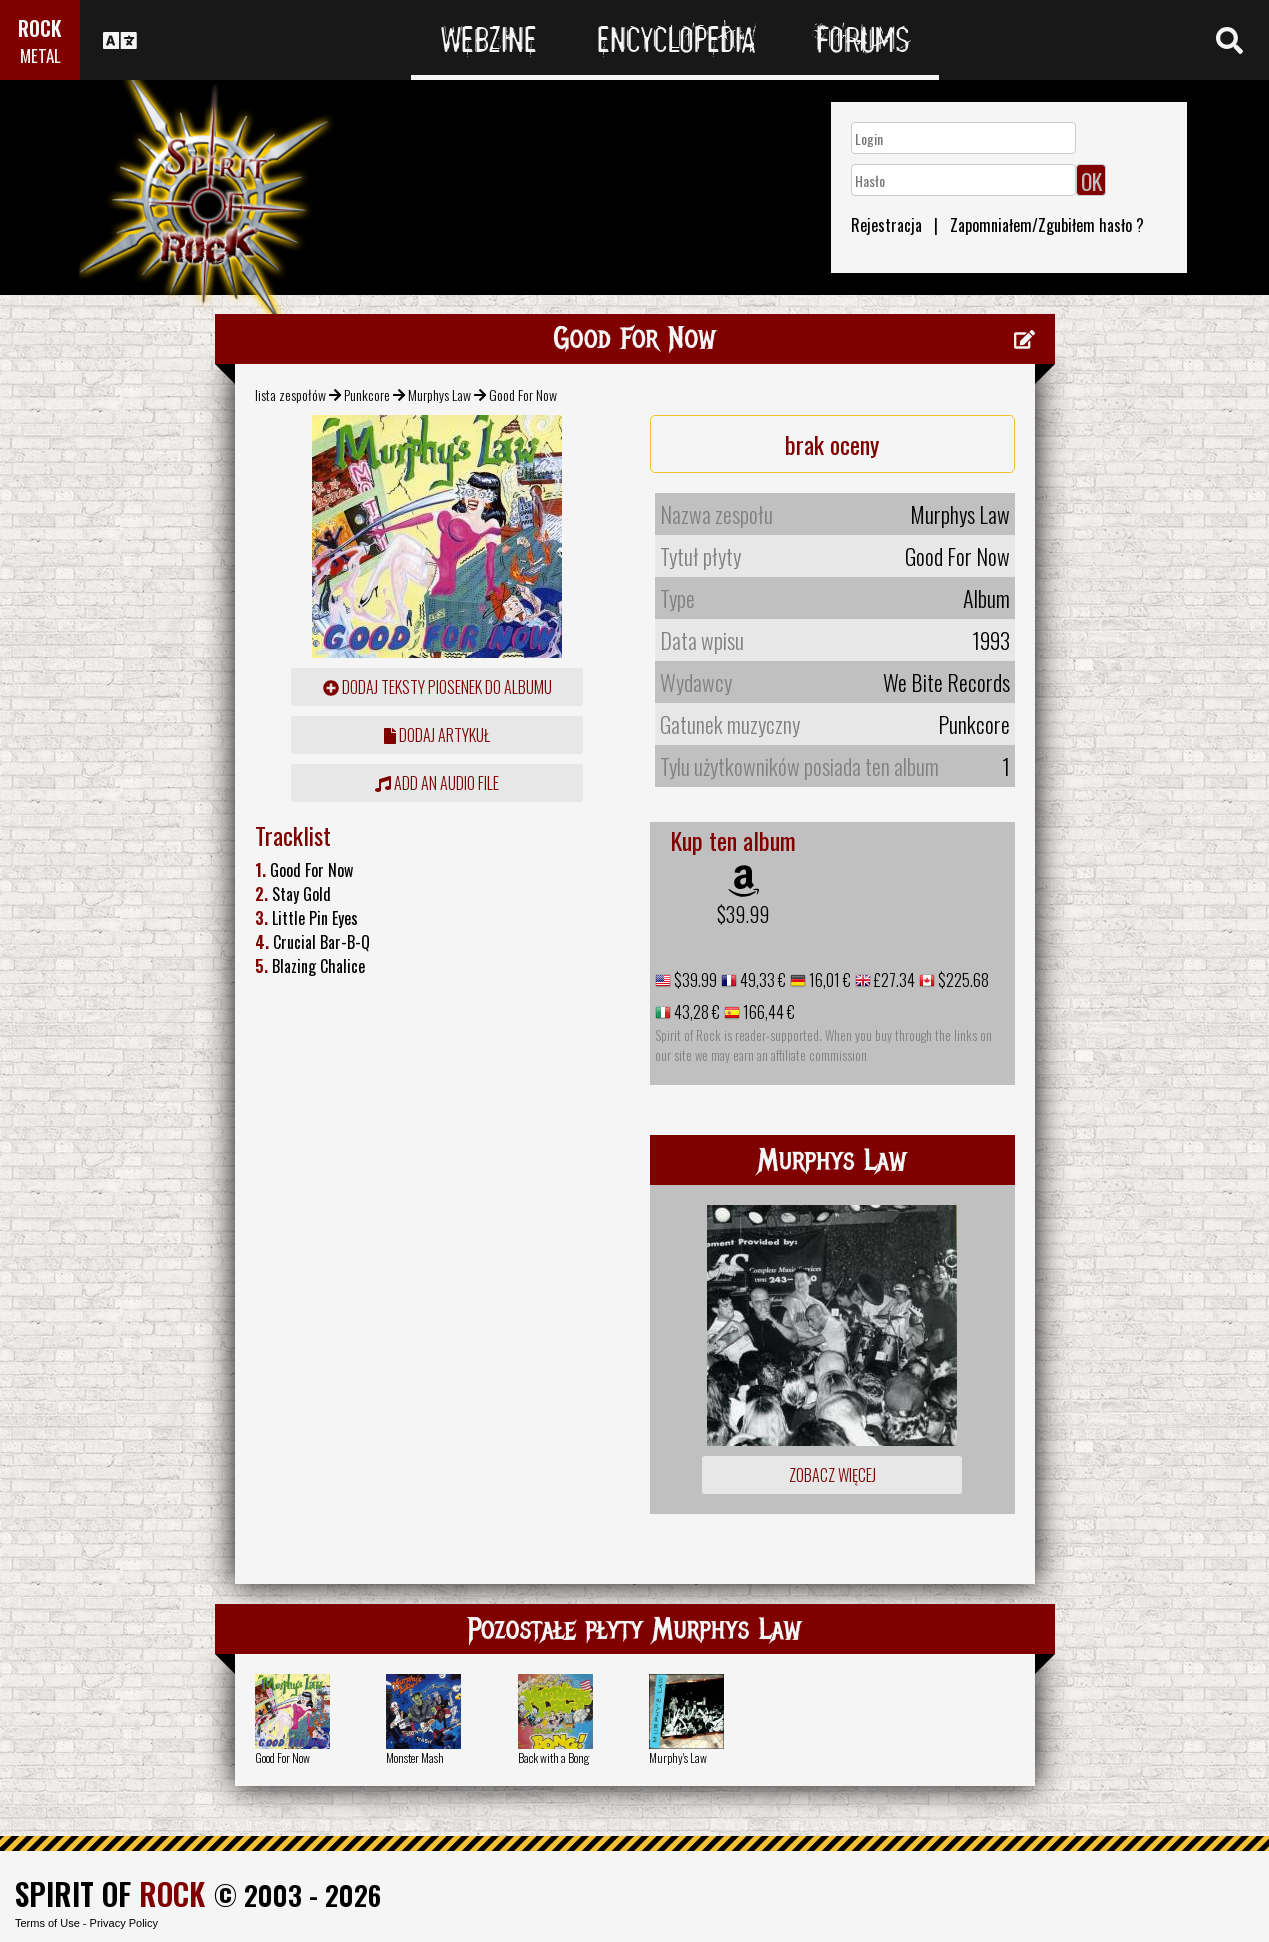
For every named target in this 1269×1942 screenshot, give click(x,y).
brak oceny (832, 444)
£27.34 (893, 980)
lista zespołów (290, 394)
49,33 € (761, 980)
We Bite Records (946, 682)
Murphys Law (439, 394)
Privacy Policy (124, 1923)
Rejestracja (886, 225)
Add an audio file (437, 783)
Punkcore (367, 394)
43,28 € (695, 1012)
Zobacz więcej (832, 1475)
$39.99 (743, 914)
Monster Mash (415, 1757)
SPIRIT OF (110, 1893)
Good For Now (282, 1757)
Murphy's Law (678, 1757)
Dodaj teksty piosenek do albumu (437, 687)
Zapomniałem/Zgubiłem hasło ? (1047, 225)
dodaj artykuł (437, 735)
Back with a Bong (553, 1757)
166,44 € (767, 1012)
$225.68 (962, 980)
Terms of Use (47, 1923)
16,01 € (828, 980)
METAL (40, 55)
